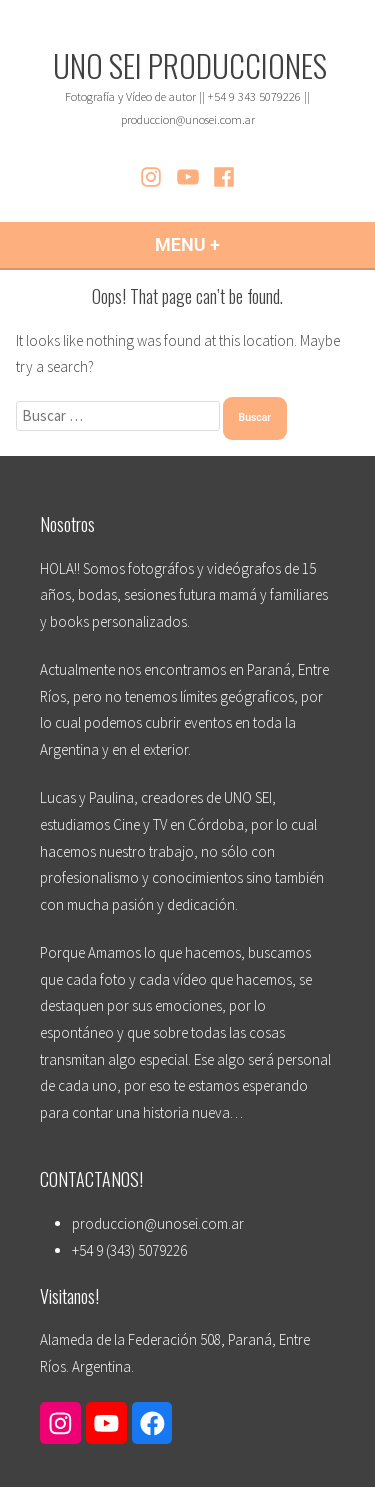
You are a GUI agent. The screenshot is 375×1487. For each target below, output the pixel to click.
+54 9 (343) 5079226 (129, 1250)
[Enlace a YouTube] (106, 1422)
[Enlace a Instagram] (60, 1422)
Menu (237, 244)
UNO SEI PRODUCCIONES (190, 65)
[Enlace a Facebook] (152, 1422)
